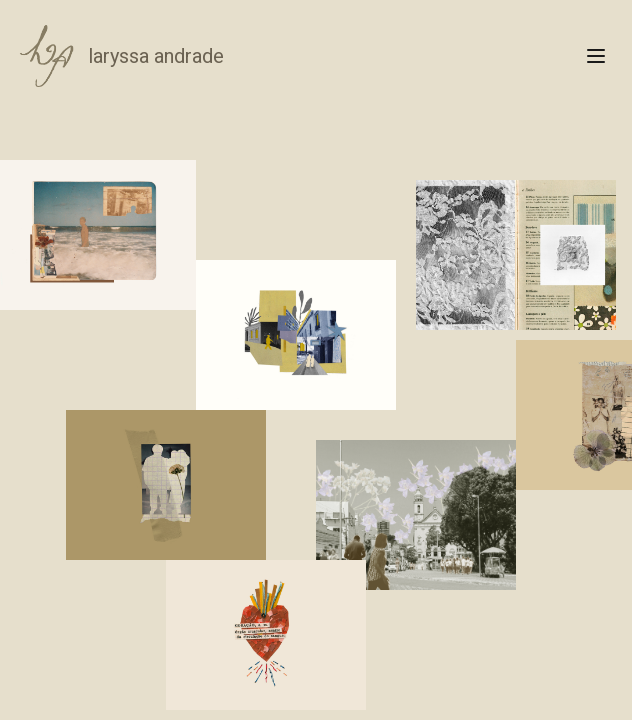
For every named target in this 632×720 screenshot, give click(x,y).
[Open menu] (596, 56)
